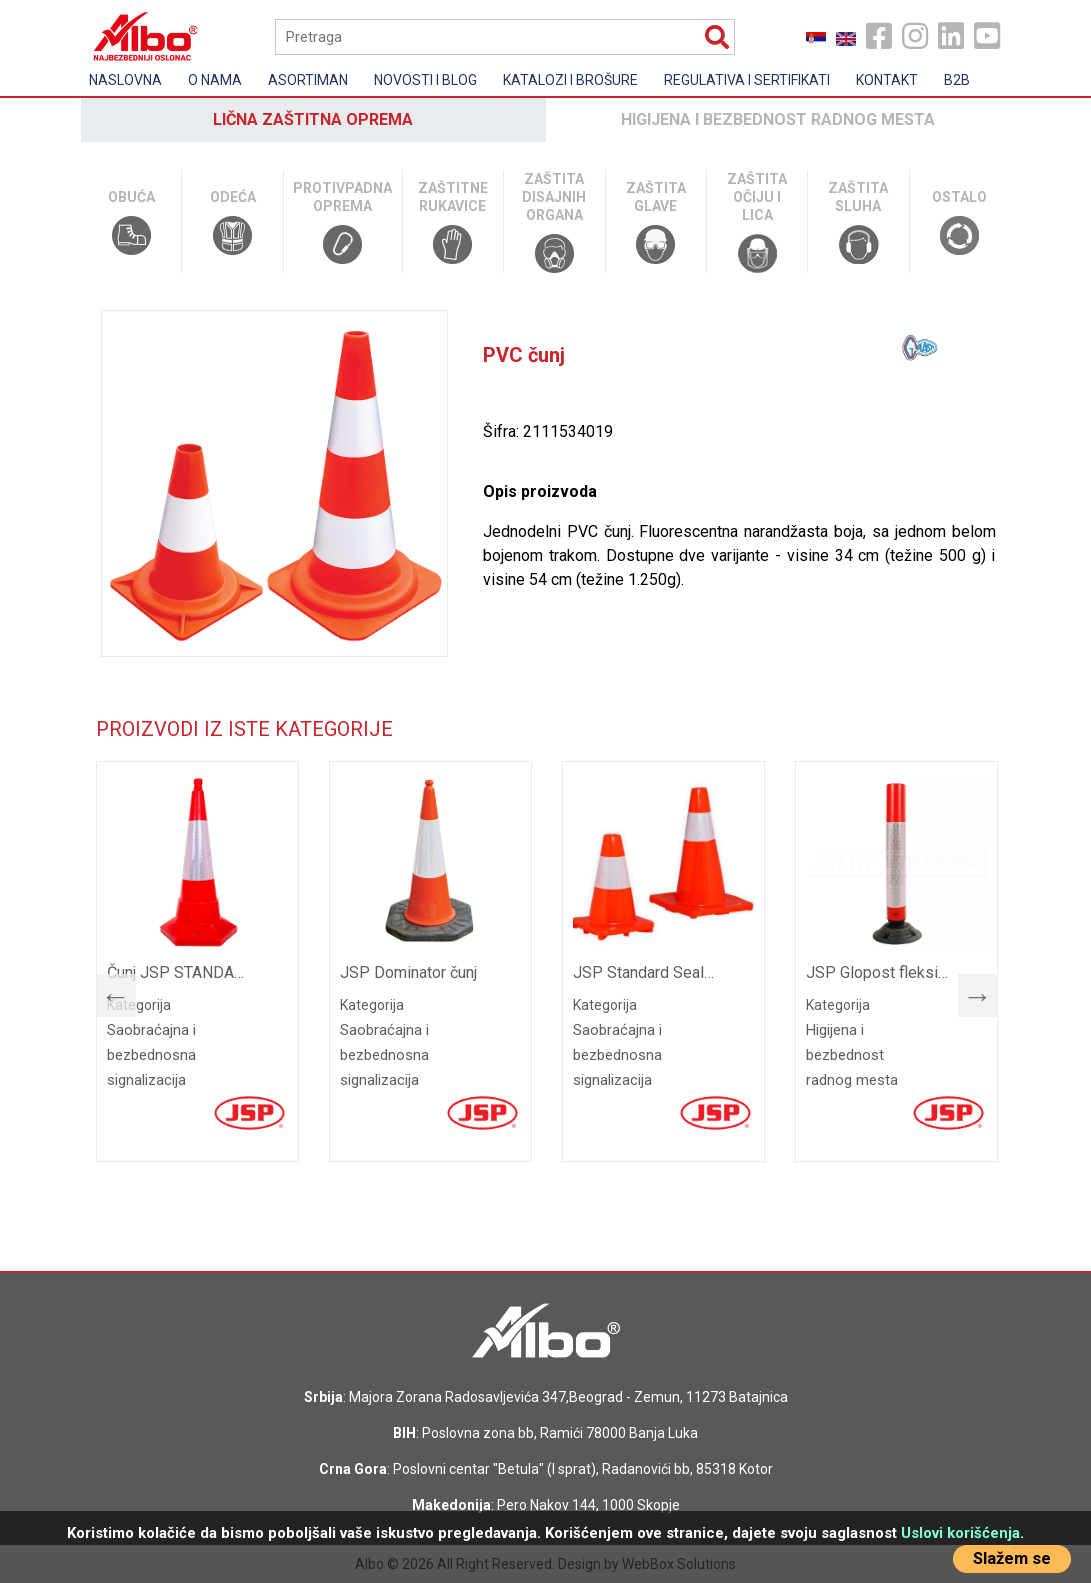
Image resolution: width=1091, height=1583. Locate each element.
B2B (957, 80)
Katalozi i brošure (570, 80)
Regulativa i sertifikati (747, 80)
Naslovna (125, 80)
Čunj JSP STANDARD (179, 972)
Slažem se (1012, 1558)
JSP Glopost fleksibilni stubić (878, 972)
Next (968, 991)
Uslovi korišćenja (960, 1533)
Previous (106, 991)
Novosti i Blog (425, 80)
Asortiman (308, 80)
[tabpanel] (197, 961)
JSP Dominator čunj (408, 972)
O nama (215, 80)
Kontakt (887, 80)
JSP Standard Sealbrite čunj (645, 972)
